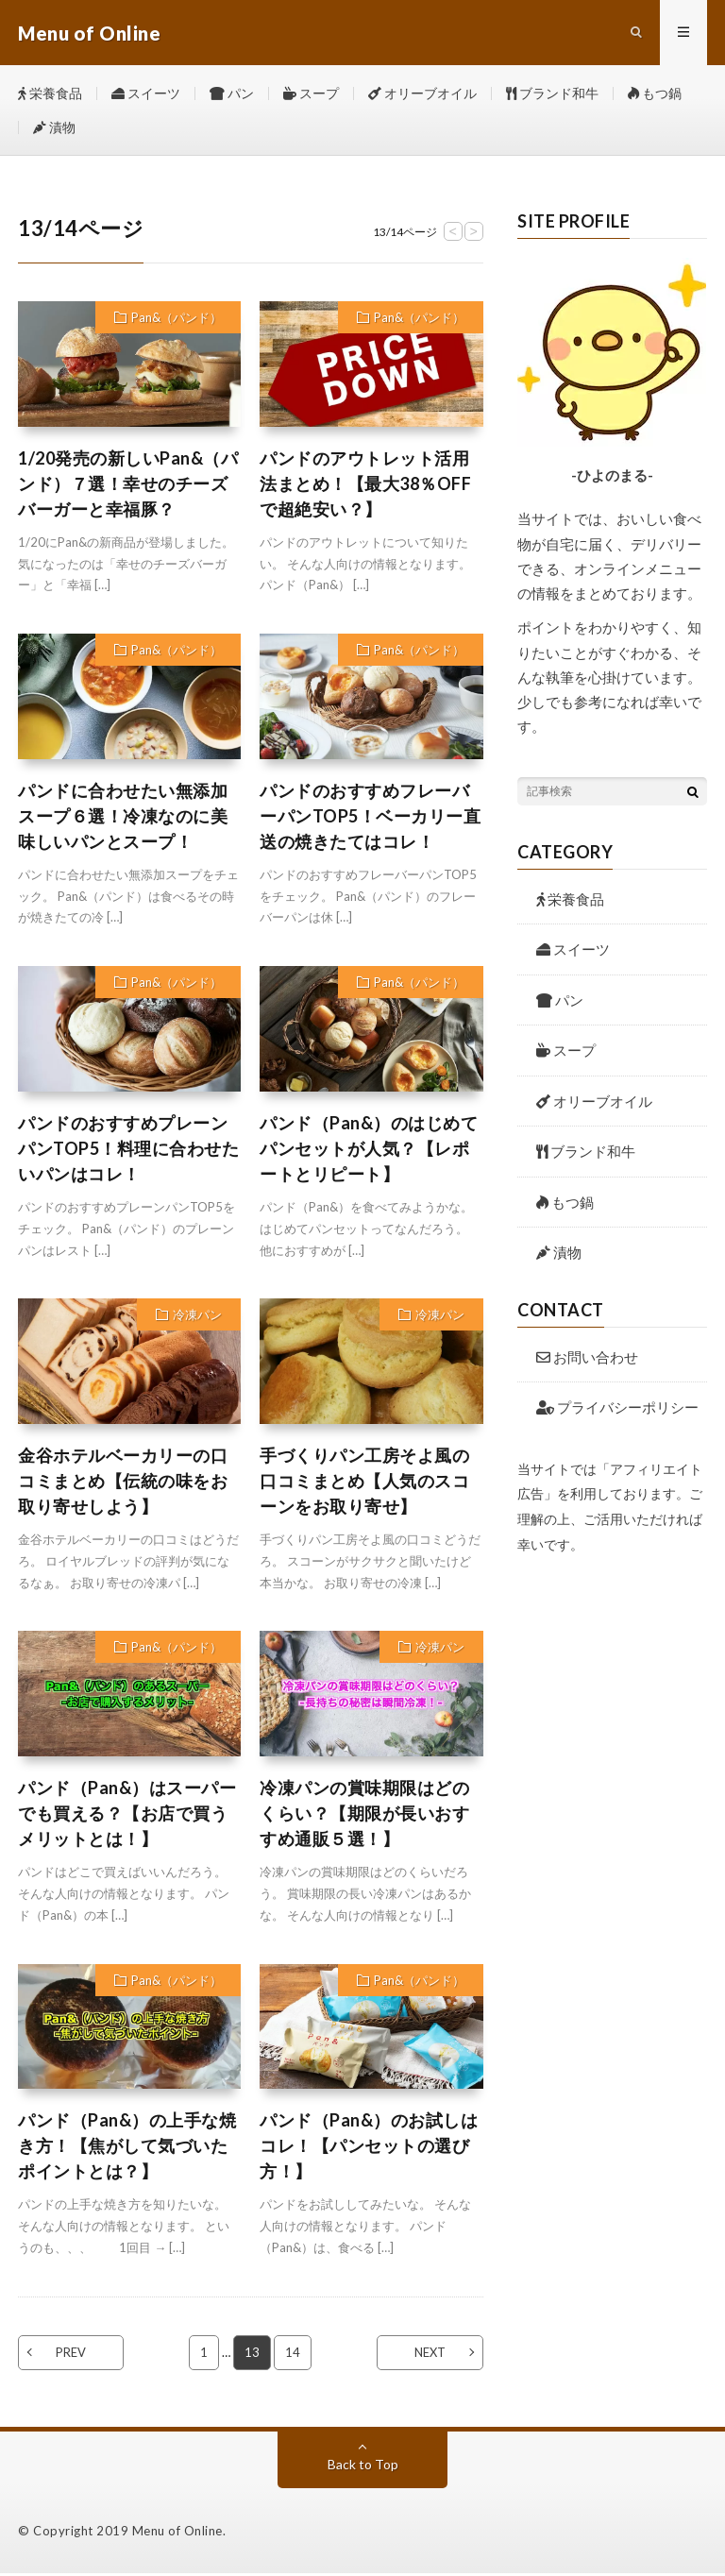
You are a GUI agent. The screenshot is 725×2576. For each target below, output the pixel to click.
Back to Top (363, 2467)
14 (292, 2355)
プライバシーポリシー (617, 1409)
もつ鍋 (655, 94)
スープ (311, 94)
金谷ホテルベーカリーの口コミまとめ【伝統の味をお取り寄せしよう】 (123, 1483)
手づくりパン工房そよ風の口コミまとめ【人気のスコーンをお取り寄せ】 (364, 1483)
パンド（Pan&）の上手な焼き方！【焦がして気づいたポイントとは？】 (127, 2149)
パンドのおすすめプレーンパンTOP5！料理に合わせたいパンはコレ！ (128, 1151)
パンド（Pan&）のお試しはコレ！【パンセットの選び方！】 (369, 2149)
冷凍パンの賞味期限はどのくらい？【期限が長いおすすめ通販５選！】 (364, 1816)
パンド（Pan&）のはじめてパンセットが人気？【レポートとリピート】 (369, 1151)
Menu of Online (177, 2533)
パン (232, 94)
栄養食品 (50, 94)
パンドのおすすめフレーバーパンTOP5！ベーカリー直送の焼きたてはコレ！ (370, 819)
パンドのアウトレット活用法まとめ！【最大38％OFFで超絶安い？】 (365, 486)
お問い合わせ (587, 1359)
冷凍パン (197, 1317)
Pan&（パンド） (176, 320)
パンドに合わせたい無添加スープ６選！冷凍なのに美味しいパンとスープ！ (123, 819)
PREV (72, 2355)
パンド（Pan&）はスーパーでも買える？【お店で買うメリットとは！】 (127, 1816)
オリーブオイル (422, 94)
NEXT (429, 2355)
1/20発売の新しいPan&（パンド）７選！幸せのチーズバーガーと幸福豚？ (128, 486)
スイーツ (145, 94)
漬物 (54, 129)
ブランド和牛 (552, 94)
